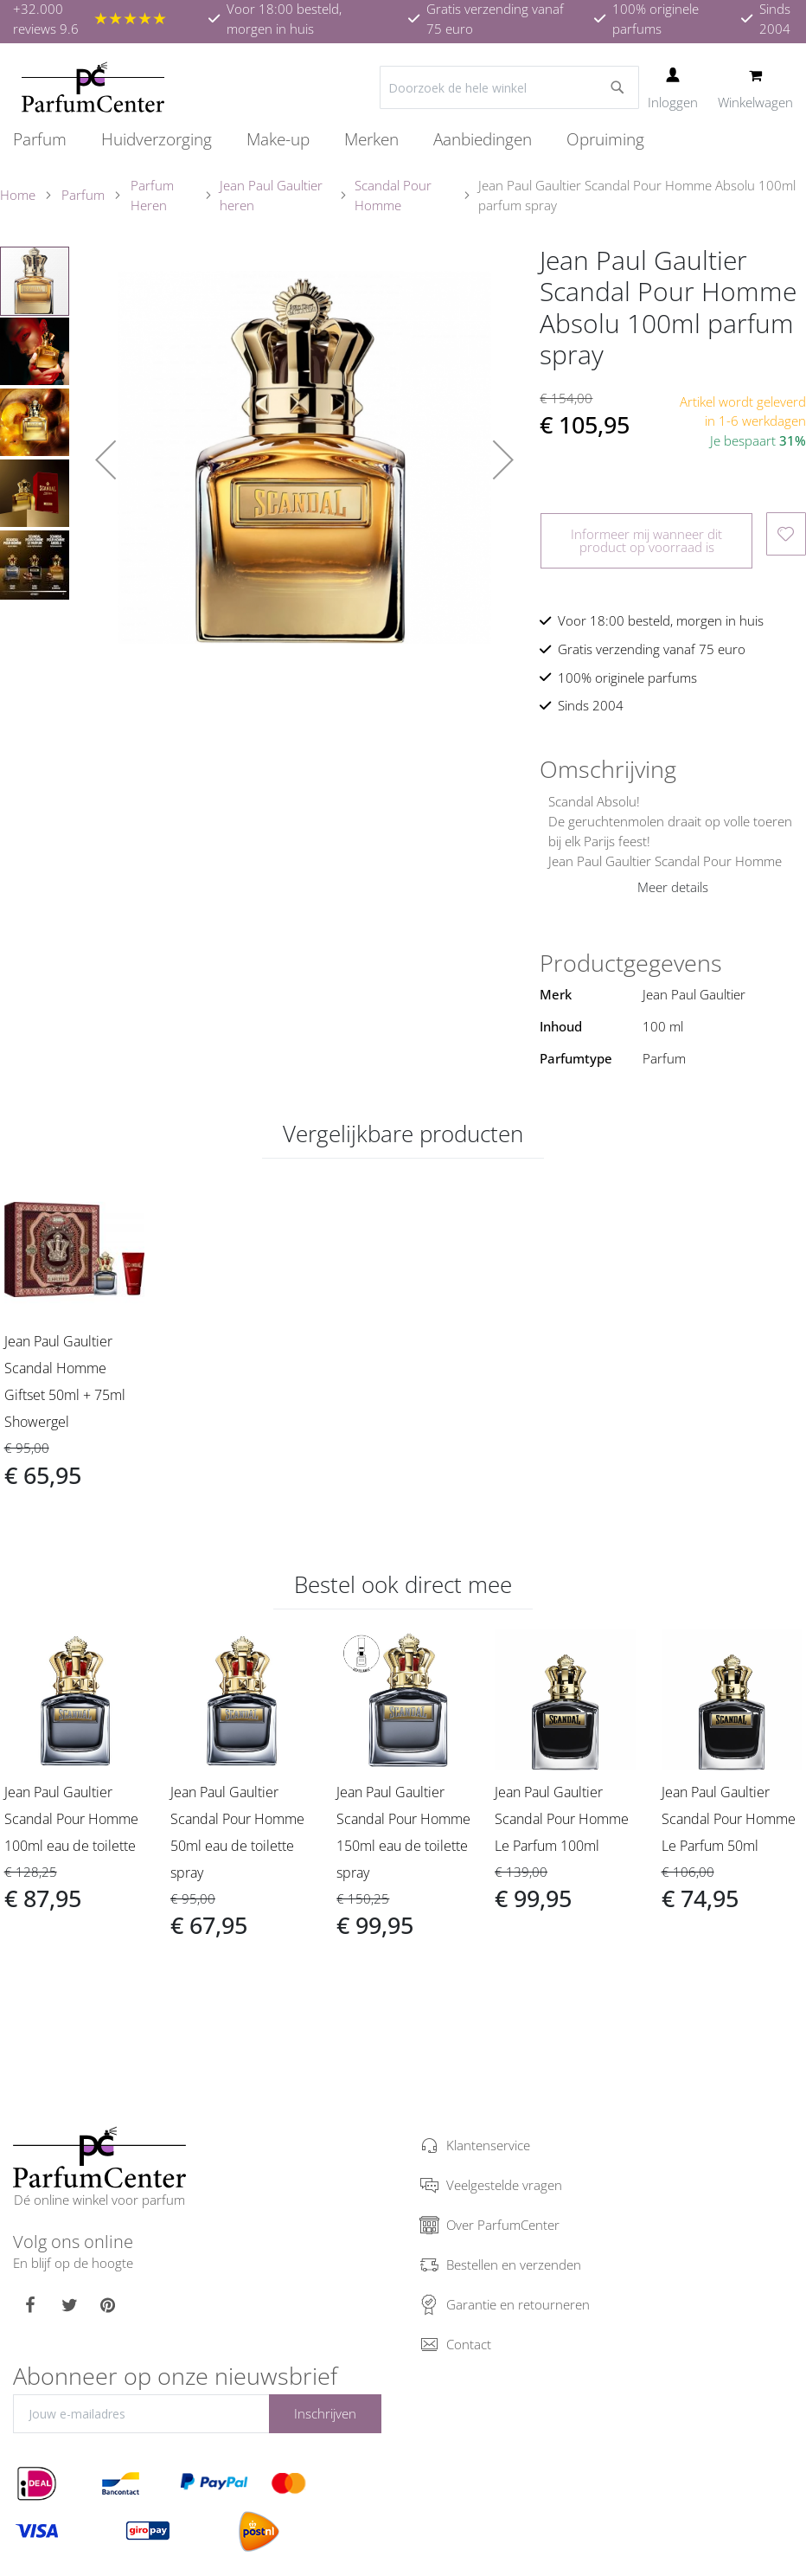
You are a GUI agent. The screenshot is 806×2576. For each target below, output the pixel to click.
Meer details (672, 887)
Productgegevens (631, 963)
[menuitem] (48, 139)
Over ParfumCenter (503, 2224)
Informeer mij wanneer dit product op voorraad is (646, 540)
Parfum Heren (152, 195)
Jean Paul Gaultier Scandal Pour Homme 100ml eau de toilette (71, 1819)
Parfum (83, 194)
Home (17, 194)
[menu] (403, 139)
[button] (105, 460)
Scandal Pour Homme (393, 195)
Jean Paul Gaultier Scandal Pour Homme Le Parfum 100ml (562, 1819)
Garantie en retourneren (518, 2304)
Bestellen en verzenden (513, 2264)
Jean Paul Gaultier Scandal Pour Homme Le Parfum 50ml (729, 1819)
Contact (468, 2344)
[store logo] (93, 87)
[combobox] (509, 87)
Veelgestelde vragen (504, 2185)
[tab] (673, 769)
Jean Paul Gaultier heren (271, 195)
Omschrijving (608, 769)
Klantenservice (488, 2145)
